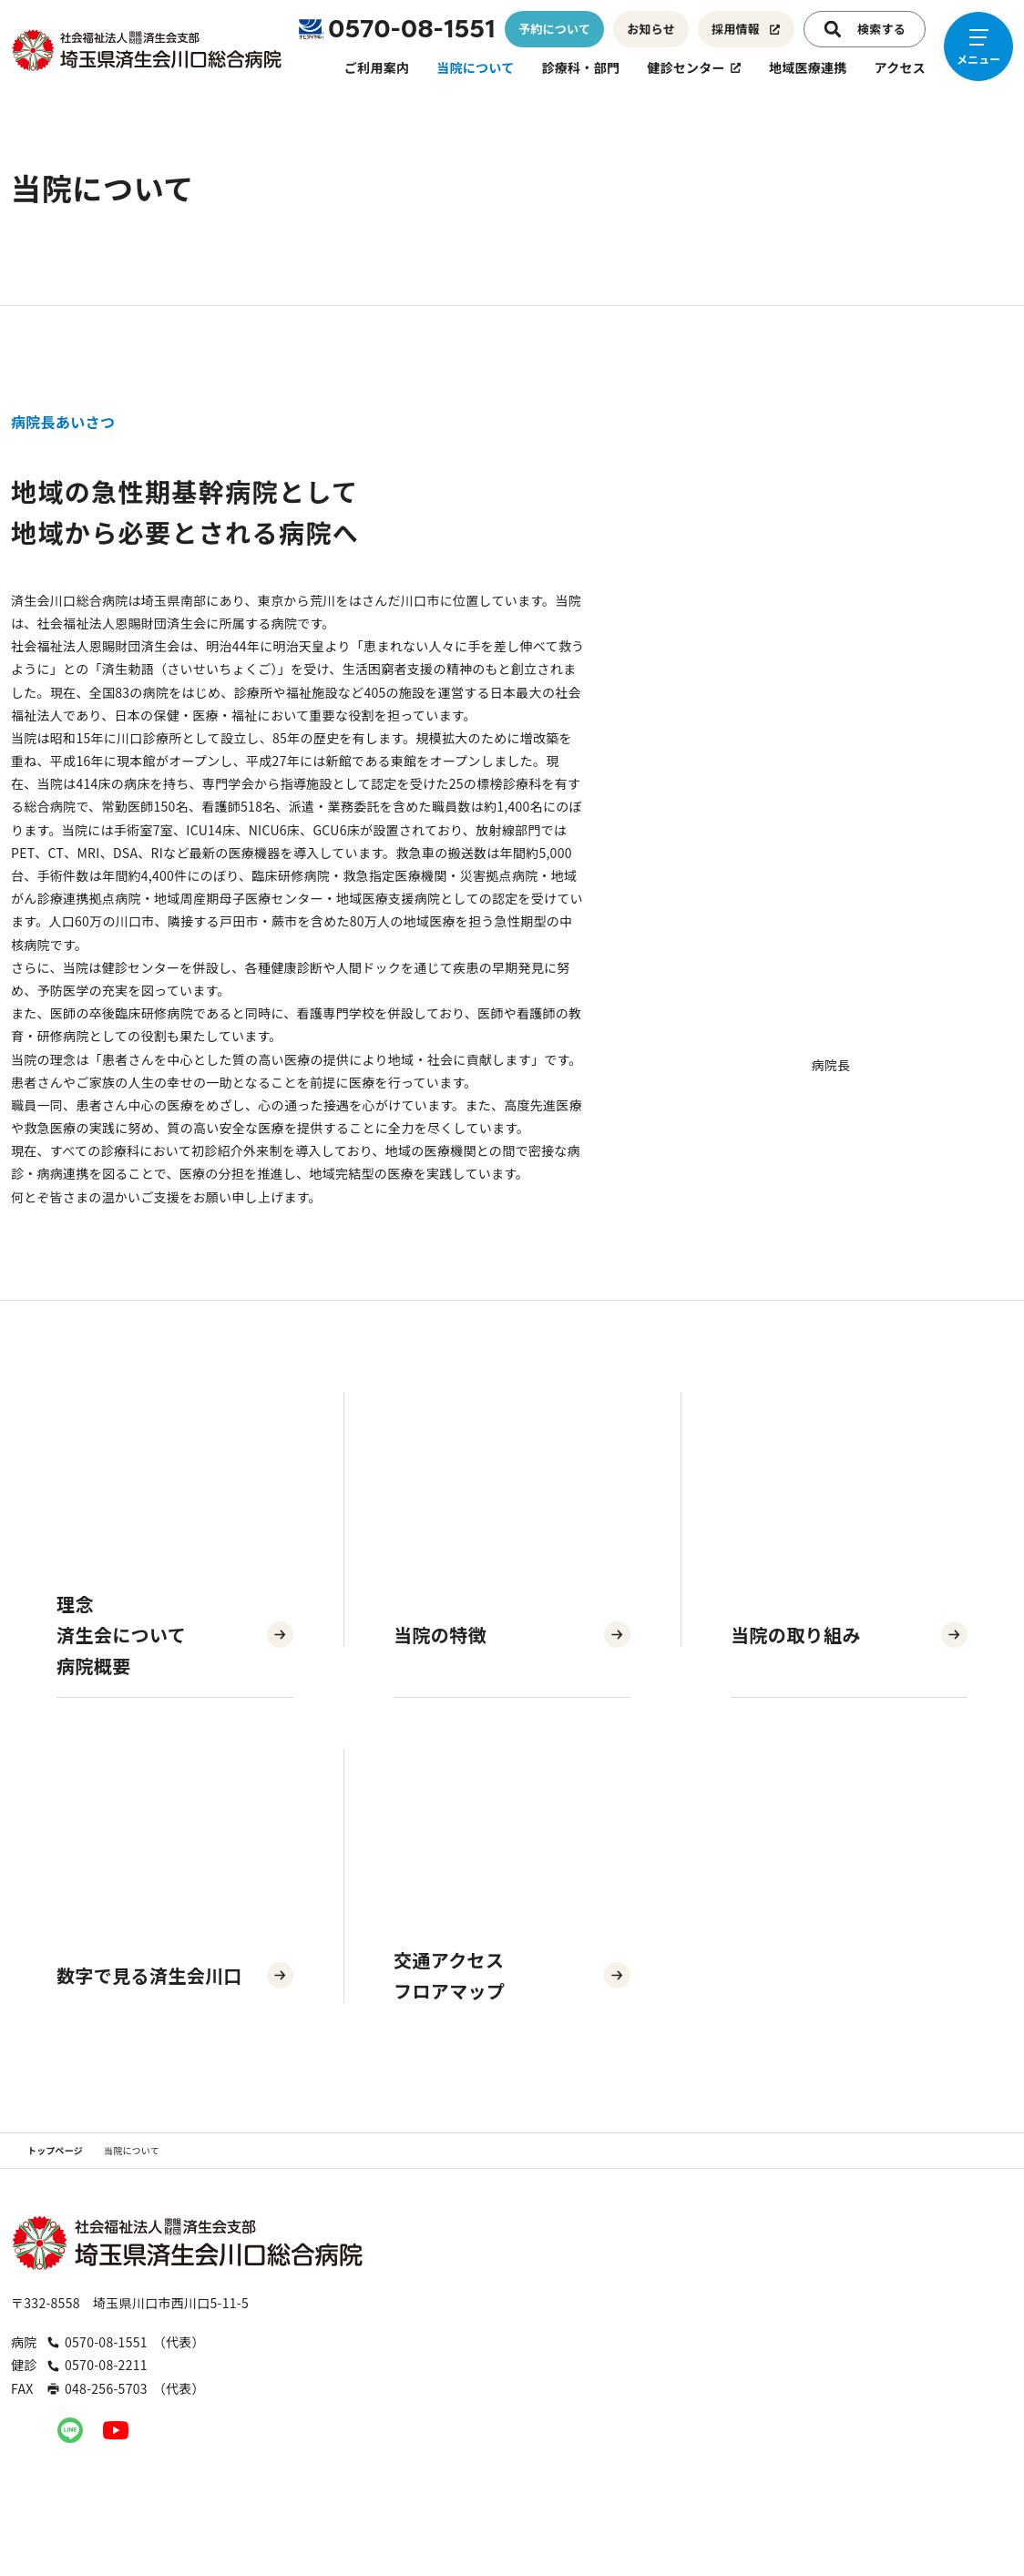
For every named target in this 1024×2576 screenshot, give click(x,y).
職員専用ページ (491, 2505)
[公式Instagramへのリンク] (24, 2430)
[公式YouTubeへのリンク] (115, 2430)
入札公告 (726, 2505)
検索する (865, 29)
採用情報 (746, 28)
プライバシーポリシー (859, 2505)
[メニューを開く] (978, 46)
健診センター (695, 67)
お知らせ (651, 28)
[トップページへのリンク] (147, 50)
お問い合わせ (617, 2505)
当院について (475, 67)
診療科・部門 (581, 67)
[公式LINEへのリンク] (70, 2430)
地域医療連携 (808, 67)
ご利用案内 (376, 67)
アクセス (900, 67)
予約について (553, 28)
